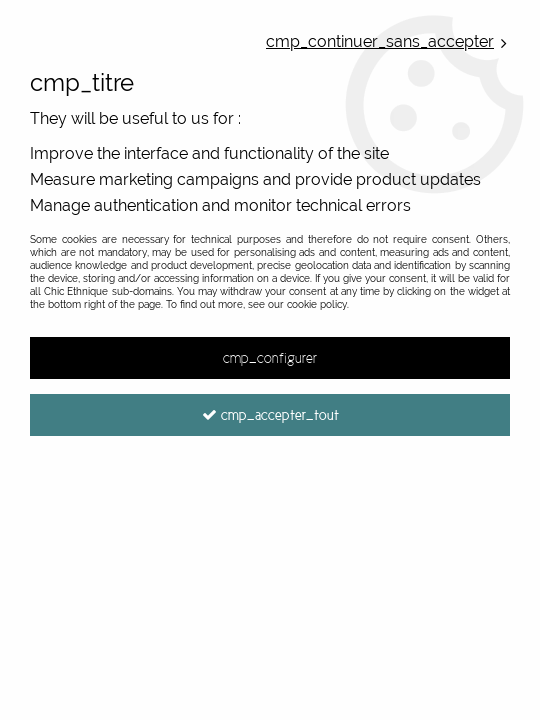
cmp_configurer (270, 358)
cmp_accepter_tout (270, 415)
